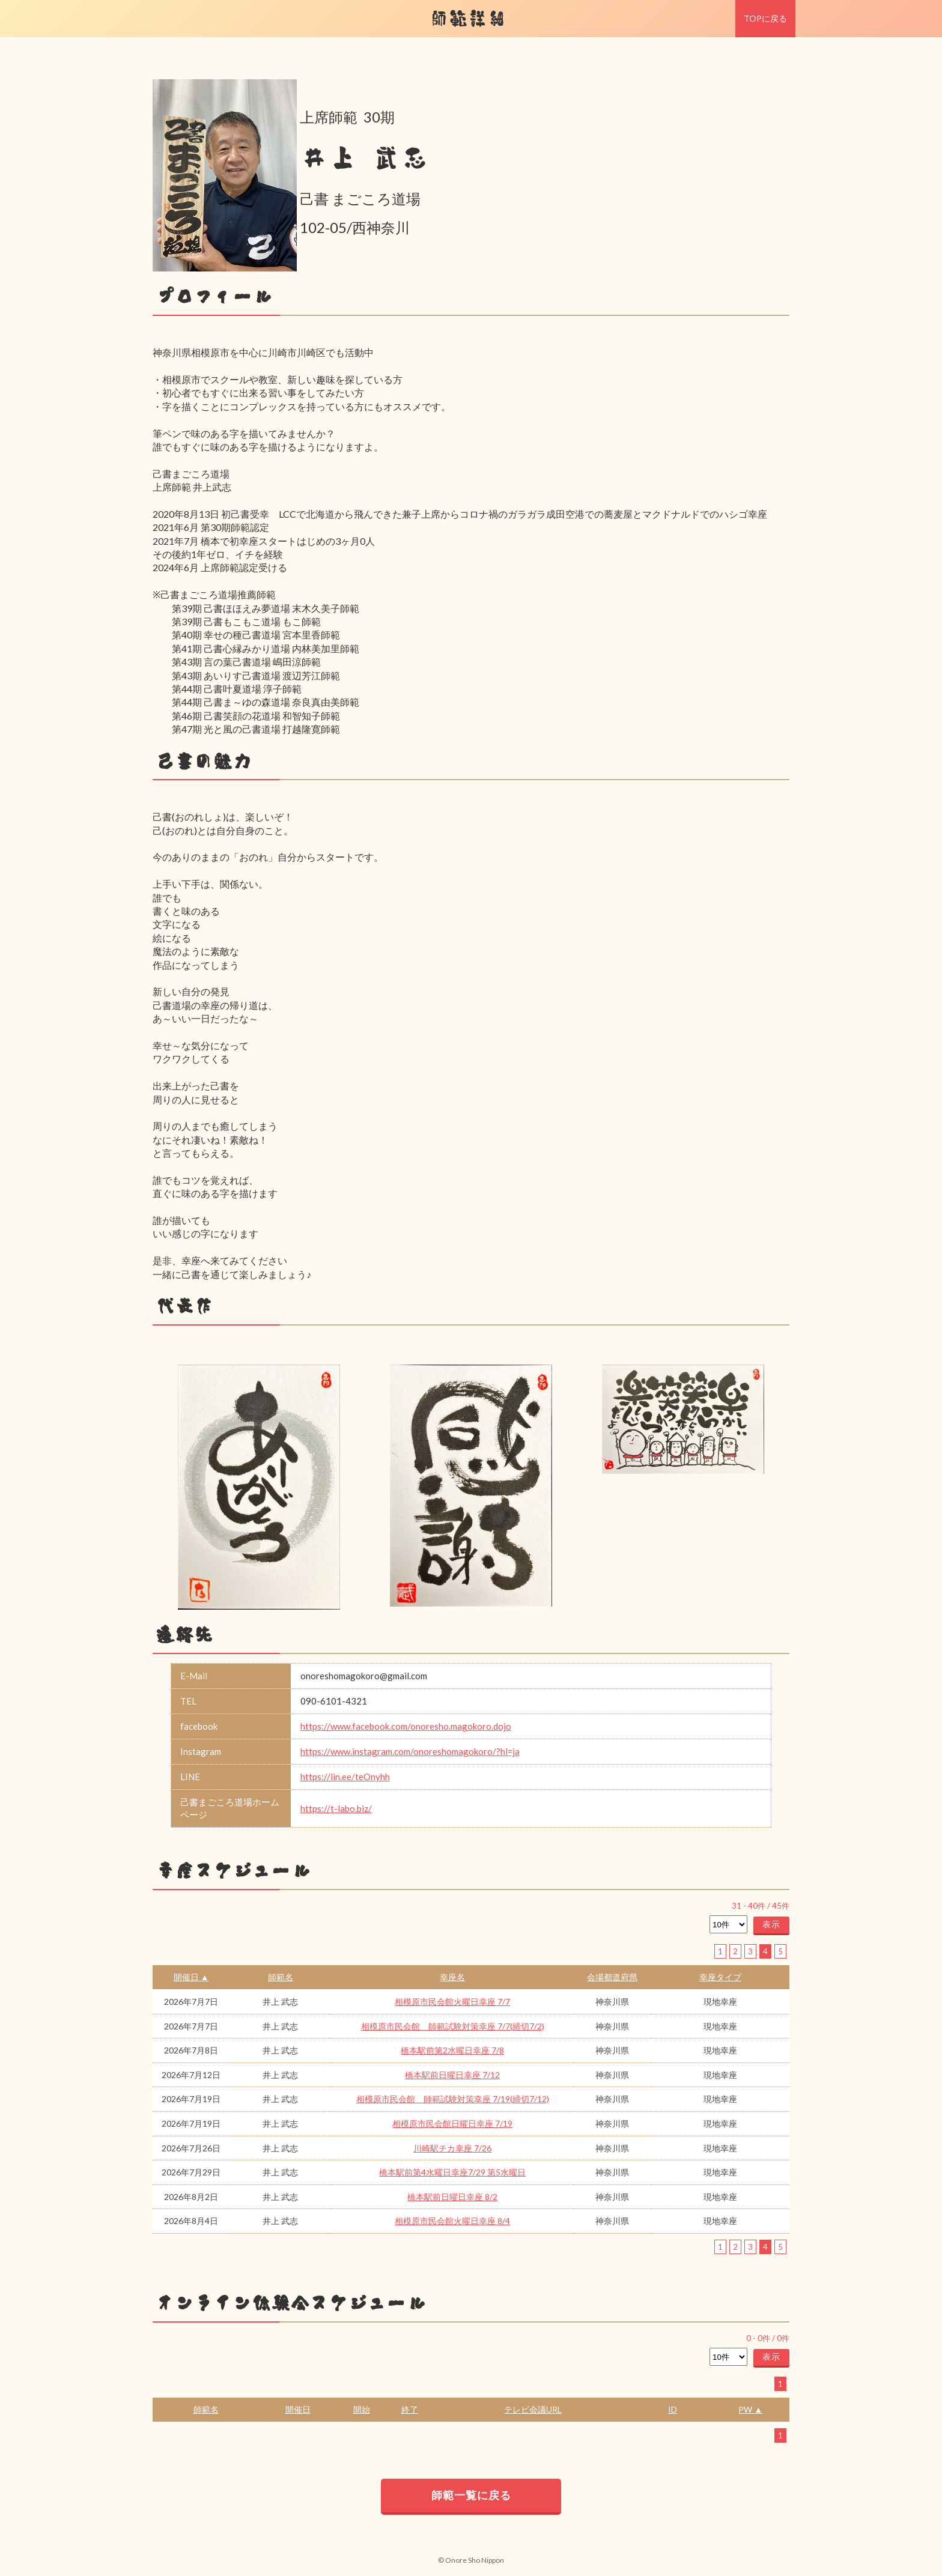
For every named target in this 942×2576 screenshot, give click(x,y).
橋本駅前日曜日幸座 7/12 (452, 2075)
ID (672, 2409)
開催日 (298, 2409)
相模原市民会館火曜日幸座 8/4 (452, 2221)
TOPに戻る (765, 18)
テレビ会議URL (533, 2409)
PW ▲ (750, 2409)
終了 (409, 2409)
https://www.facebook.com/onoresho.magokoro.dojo (405, 1726)
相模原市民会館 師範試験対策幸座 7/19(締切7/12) (452, 2099)
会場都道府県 (612, 1977)
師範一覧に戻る (471, 2495)
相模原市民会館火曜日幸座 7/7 (452, 2001)
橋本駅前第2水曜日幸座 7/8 (452, 2050)
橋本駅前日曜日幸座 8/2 (452, 2197)
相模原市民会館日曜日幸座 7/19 (452, 2123)
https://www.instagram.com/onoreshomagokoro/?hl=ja (410, 1751)
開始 (361, 2409)
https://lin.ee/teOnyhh (345, 1776)
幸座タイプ (720, 1977)
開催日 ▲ (191, 1977)
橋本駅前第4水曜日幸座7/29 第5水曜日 (452, 2172)
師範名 (280, 1977)
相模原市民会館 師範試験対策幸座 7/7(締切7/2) (452, 2026)
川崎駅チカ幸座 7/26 (452, 2148)
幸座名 (452, 1977)
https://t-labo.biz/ (336, 1808)
